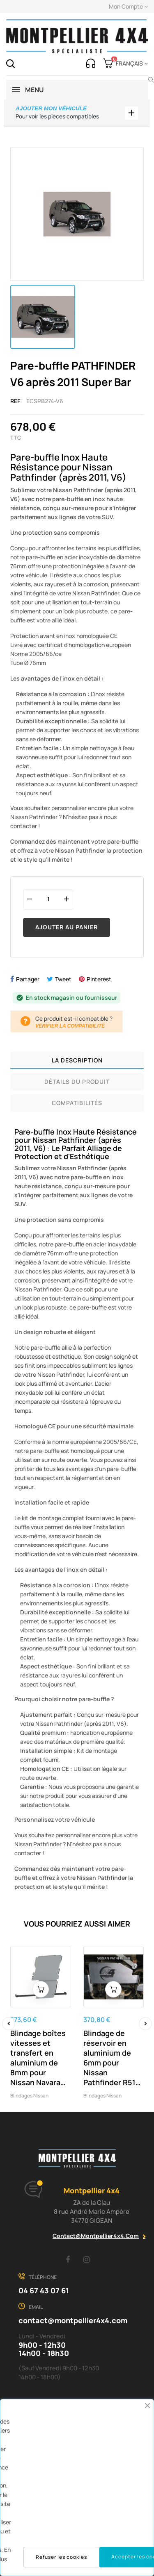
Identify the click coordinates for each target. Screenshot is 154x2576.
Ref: (16, 401)
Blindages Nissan (29, 2095)
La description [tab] (77, 1060)
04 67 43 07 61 (43, 2290)
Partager (27, 979)
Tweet (63, 979)
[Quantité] (48, 899)
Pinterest (99, 979)
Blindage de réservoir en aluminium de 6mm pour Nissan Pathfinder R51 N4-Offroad (109, 2057)
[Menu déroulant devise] (130, 63)
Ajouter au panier (66, 927)
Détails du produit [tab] (77, 1081)
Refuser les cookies (61, 2556)
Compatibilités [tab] (77, 1103)
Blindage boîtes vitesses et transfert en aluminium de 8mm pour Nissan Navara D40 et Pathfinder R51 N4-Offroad (38, 2057)
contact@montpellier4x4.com (96, 2236)
